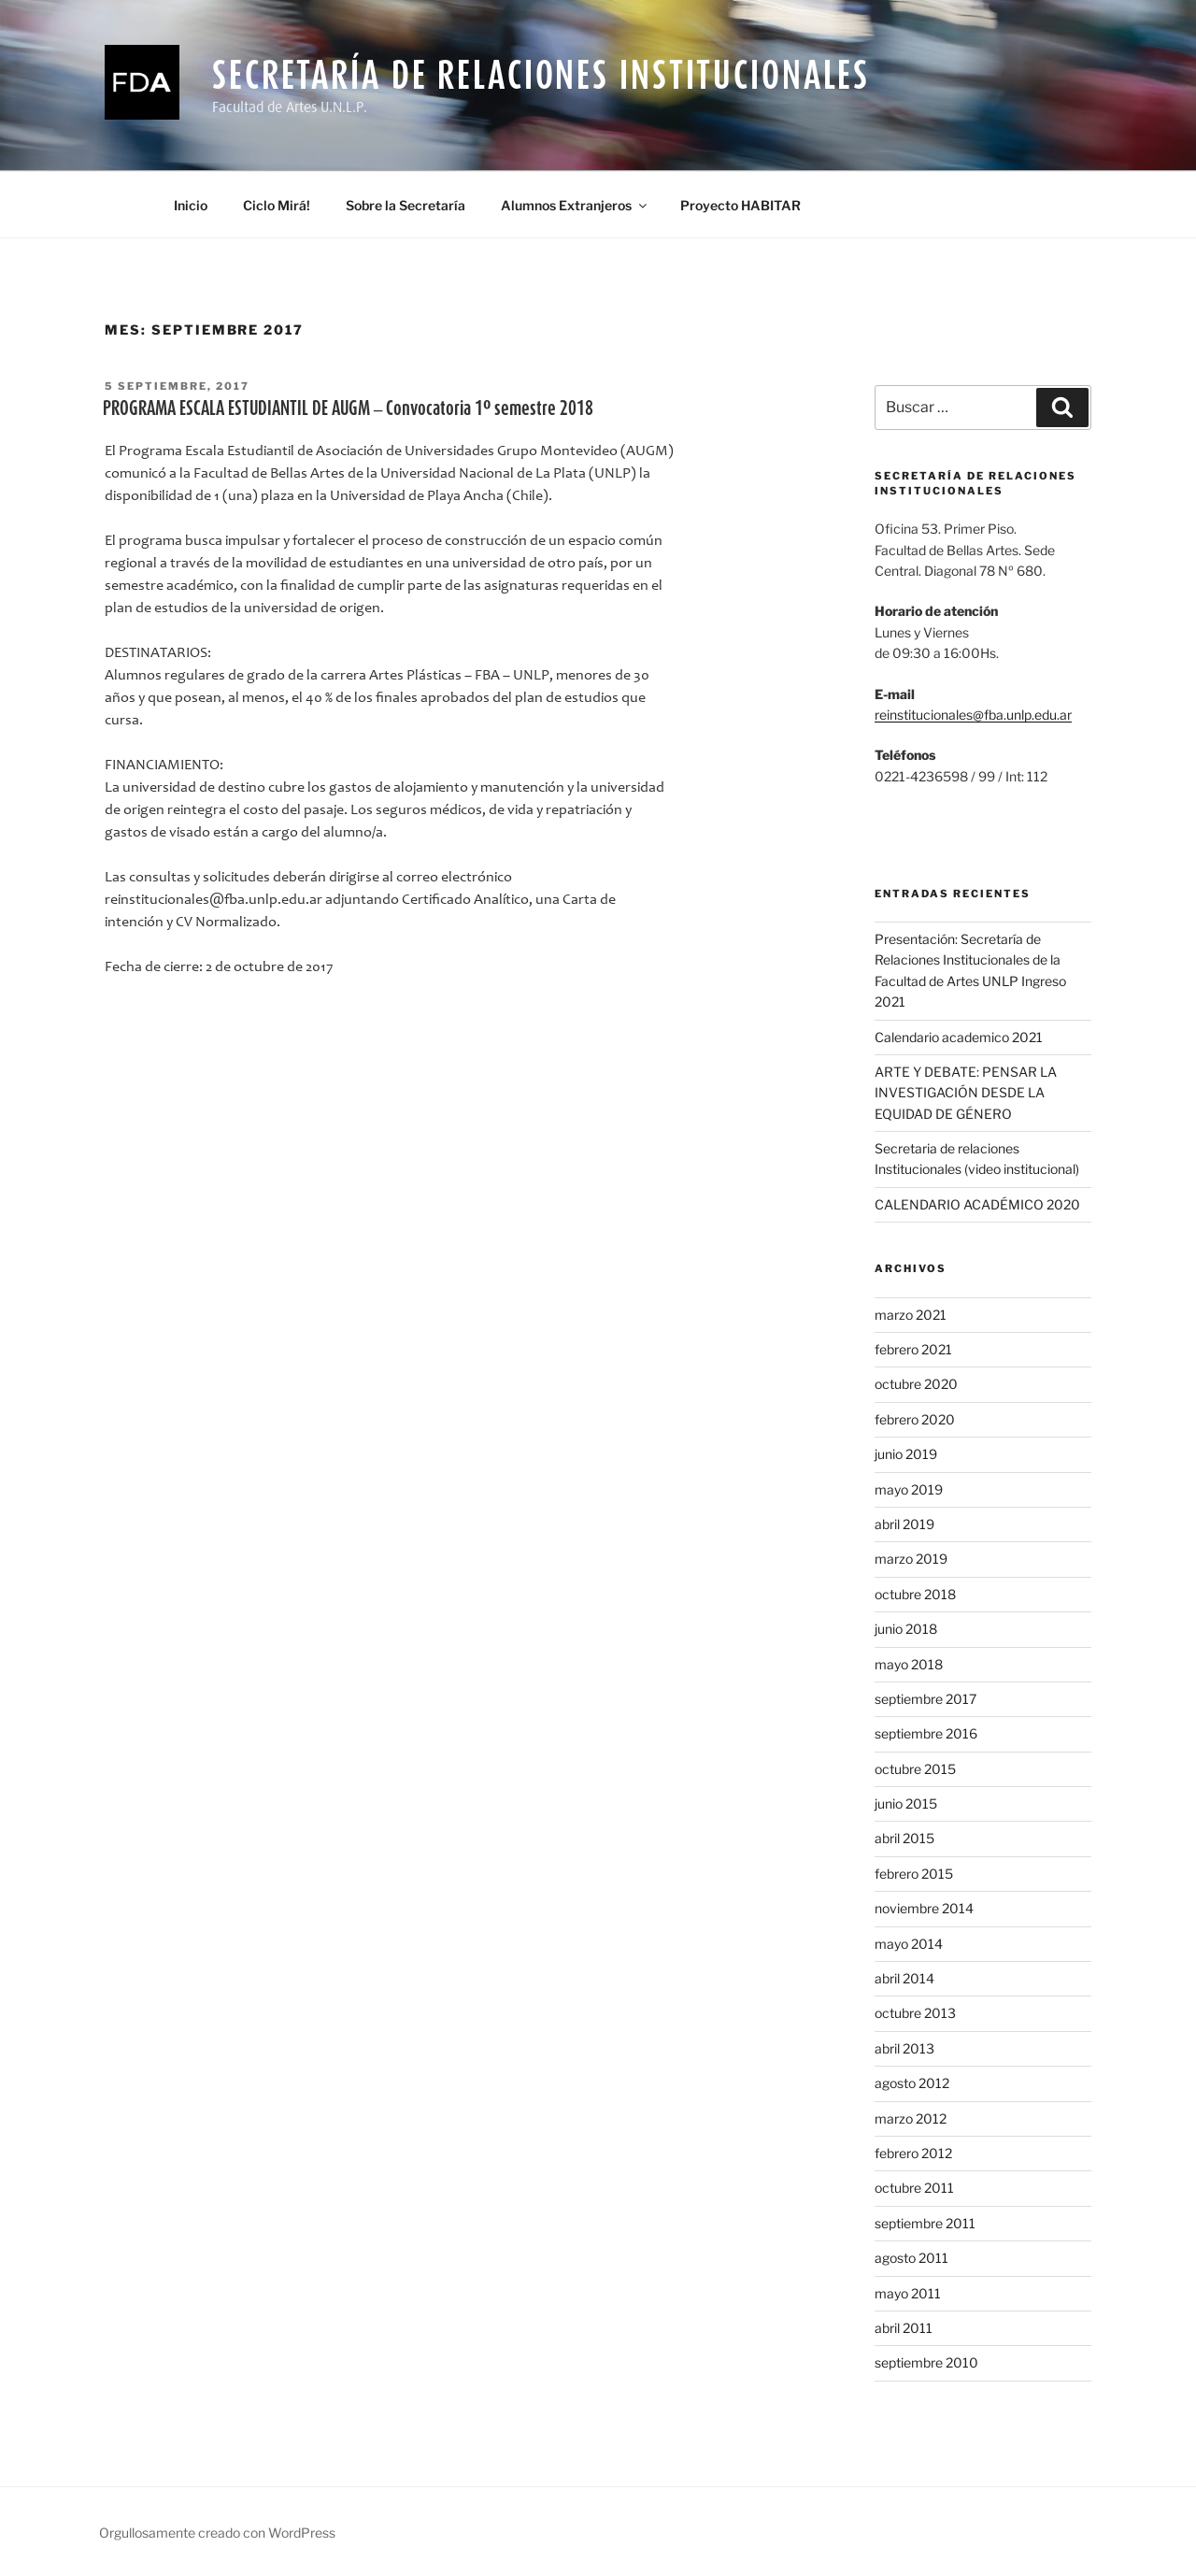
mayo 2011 (908, 2293)
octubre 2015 (915, 1769)
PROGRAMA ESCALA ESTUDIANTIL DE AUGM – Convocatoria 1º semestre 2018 (348, 407)
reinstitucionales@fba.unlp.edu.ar (973, 715)
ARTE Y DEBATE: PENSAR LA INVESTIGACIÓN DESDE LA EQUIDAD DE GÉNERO (966, 1093)
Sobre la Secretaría (405, 205)
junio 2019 (906, 1454)
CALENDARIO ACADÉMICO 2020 (977, 1204)
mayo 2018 (909, 1664)
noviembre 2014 (924, 1908)
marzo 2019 (911, 1559)
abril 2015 (904, 1838)
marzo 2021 (911, 1315)
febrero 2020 (915, 1419)
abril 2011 (904, 2328)
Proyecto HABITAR (740, 205)
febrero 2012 (913, 2153)
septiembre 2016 (926, 1733)
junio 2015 (906, 1803)
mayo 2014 (909, 1944)
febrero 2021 (913, 1349)
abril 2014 (904, 1978)
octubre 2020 (916, 1384)
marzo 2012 (911, 2118)
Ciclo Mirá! (276, 205)
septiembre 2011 (925, 2223)
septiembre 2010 (926, 2362)
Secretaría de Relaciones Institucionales (541, 74)
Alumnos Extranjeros (575, 205)
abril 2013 (904, 2048)
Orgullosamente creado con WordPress (217, 2532)
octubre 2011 (914, 2188)
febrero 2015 (914, 1874)
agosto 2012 (912, 2083)
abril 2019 (904, 1524)
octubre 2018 (915, 1594)
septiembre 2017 (925, 1699)
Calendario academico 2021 (959, 1037)
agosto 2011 (911, 2258)
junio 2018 (906, 1629)
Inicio (190, 205)
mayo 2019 (909, 1489)
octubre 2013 (915, 2013)
